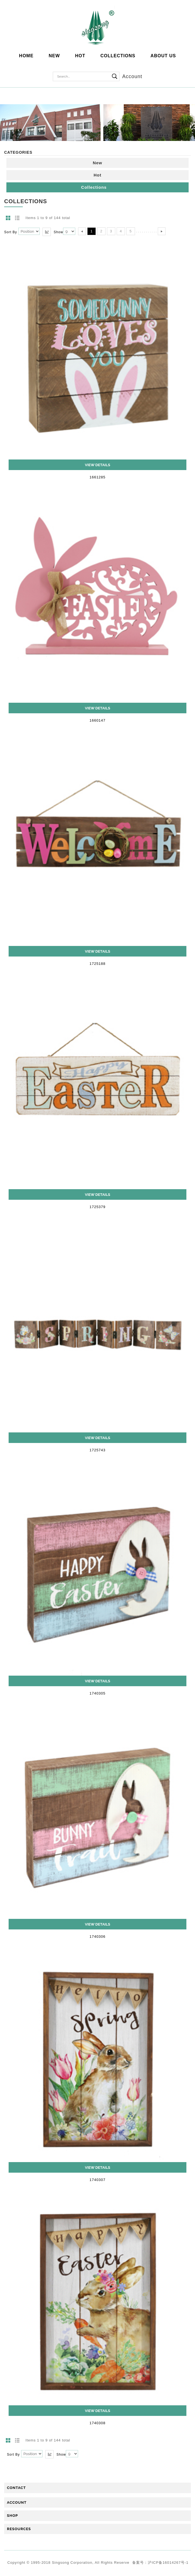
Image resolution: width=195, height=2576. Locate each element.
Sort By (10, 232)
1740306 (97, 1936)
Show (58, 232)
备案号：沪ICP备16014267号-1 (160, 2562)
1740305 (97, 1693)
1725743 (97, 1450)
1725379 (97, 1207)
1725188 (97, 964)
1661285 (97, 477)
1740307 (97, 2180)
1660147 (97, 720)
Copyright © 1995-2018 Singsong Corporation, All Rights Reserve (69, 2562)
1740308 (97, 2423)
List (17, 218)
